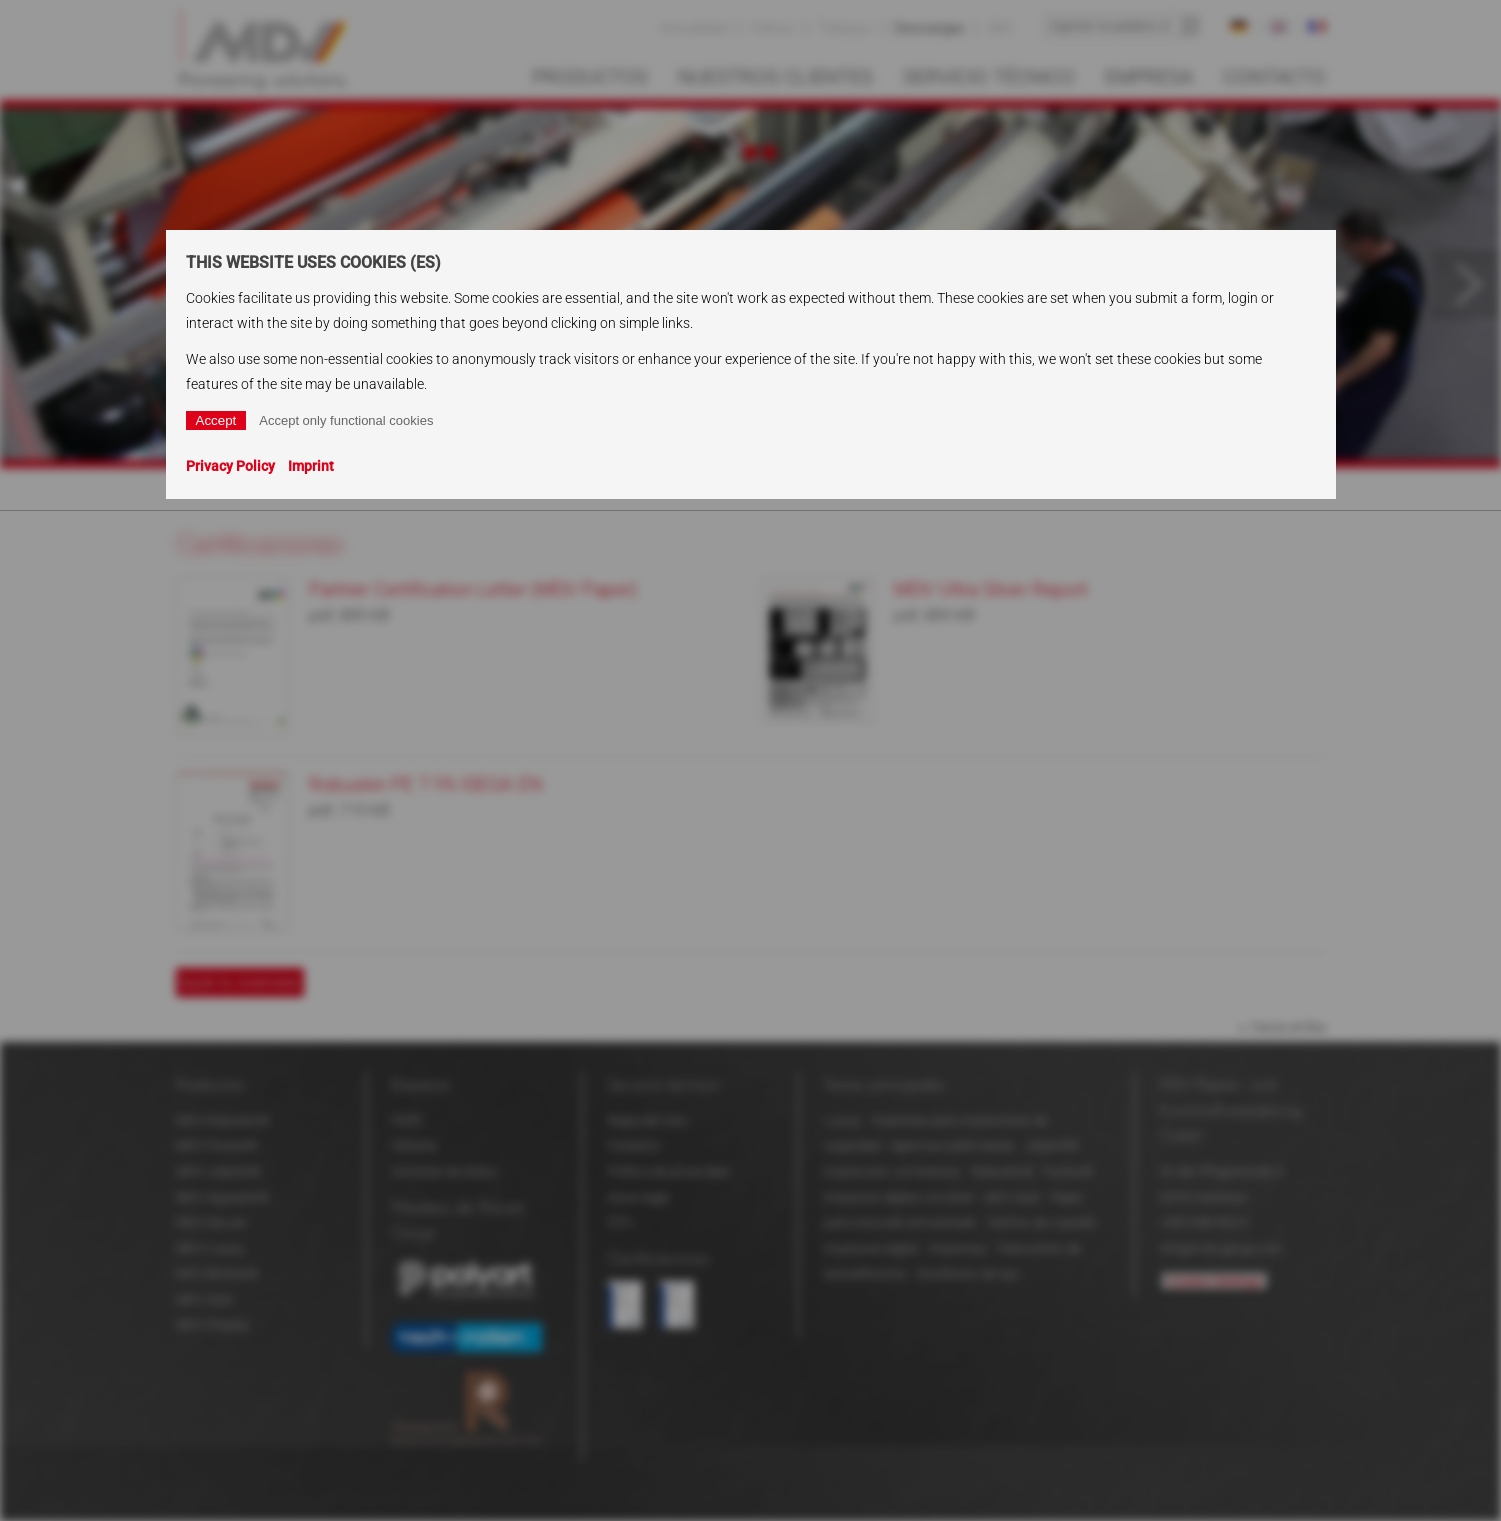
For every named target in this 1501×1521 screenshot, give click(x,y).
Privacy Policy (230, 466)
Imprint (311, 466)
